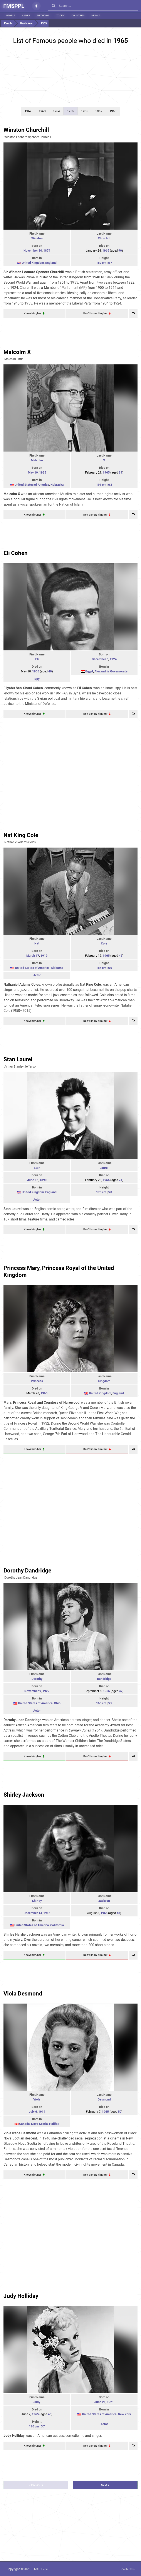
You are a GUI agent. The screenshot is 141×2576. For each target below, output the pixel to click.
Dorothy (37, 1679)
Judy (37, 2402)
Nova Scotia (39, 2124)
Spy (37, 678)
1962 (28, 111)
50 (119, 2111)
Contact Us (127, 2569)
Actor (37, 975)
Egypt (89, 671)
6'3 (110, 484)
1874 (46, 250)
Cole (104, 943)
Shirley (37, 1900)
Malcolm (37, 460)
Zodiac (60, 15)
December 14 (33, 1913)
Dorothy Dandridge (27, 1570)
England (51, 262)
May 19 (33, 472)
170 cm (34, 2426)
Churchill (104, 238)
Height (95, 15)
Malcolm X (17, 352)
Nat (36, 943)
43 (49, 2414)
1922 (45, 1691)
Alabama (57, 968)
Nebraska (57, 484)
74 (120, 1180)
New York (124, 2414)
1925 (42, 472)
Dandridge (104, 1679)
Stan (37, 1168)
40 (50, 671)
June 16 (32, 1180)
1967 (98, 111)
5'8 (110, 1192)
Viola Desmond (22, 1993)
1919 (43, 955)
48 (118, 1913)
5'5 (110, 1703)
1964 (56, 111)
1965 (70, 111)
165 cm (101, 1703)
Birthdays (43, 15)
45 (120, 955)
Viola (36, 2099)
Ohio (57, 1703)
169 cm (101, 262)
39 (120, 472)
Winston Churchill (26, 130)
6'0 (110, 968)
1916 (46, 1913)
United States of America (32, 484)
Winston (37, 238)
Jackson (104, 1900)
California (57, 1925)
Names (26, 15)
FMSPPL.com (41, 2569)
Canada (24, 2124)
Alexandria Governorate (111, 671)
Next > (105, 2485)
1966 (84, 111)
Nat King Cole (20, 835)
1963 (42, 111)
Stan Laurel (17, 1059)
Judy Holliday (20, 2296)
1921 (110, 2402)
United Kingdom (33, 262)
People (10, 15)
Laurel (104, 1168)
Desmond (104, 2099)
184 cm (101, 968)
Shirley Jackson (23, 1794)
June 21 (100, 2402)
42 (121, 1691)
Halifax (54, 2124)
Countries (78, 15)
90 (120, 250)
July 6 (33, 2111)
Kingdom (104, 1381)
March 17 (32, 955)
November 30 (33, 250)
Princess (37, 1381)
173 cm (101, 1192)
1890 (43, 1180)
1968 (112, 111)
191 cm (101, 484)
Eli (37, 659)
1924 (113, 659)
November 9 (32, 1691)
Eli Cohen (15, 553)
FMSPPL (13, 6)
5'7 (110, 262)
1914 (41, 2111)
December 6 (100, 659)
